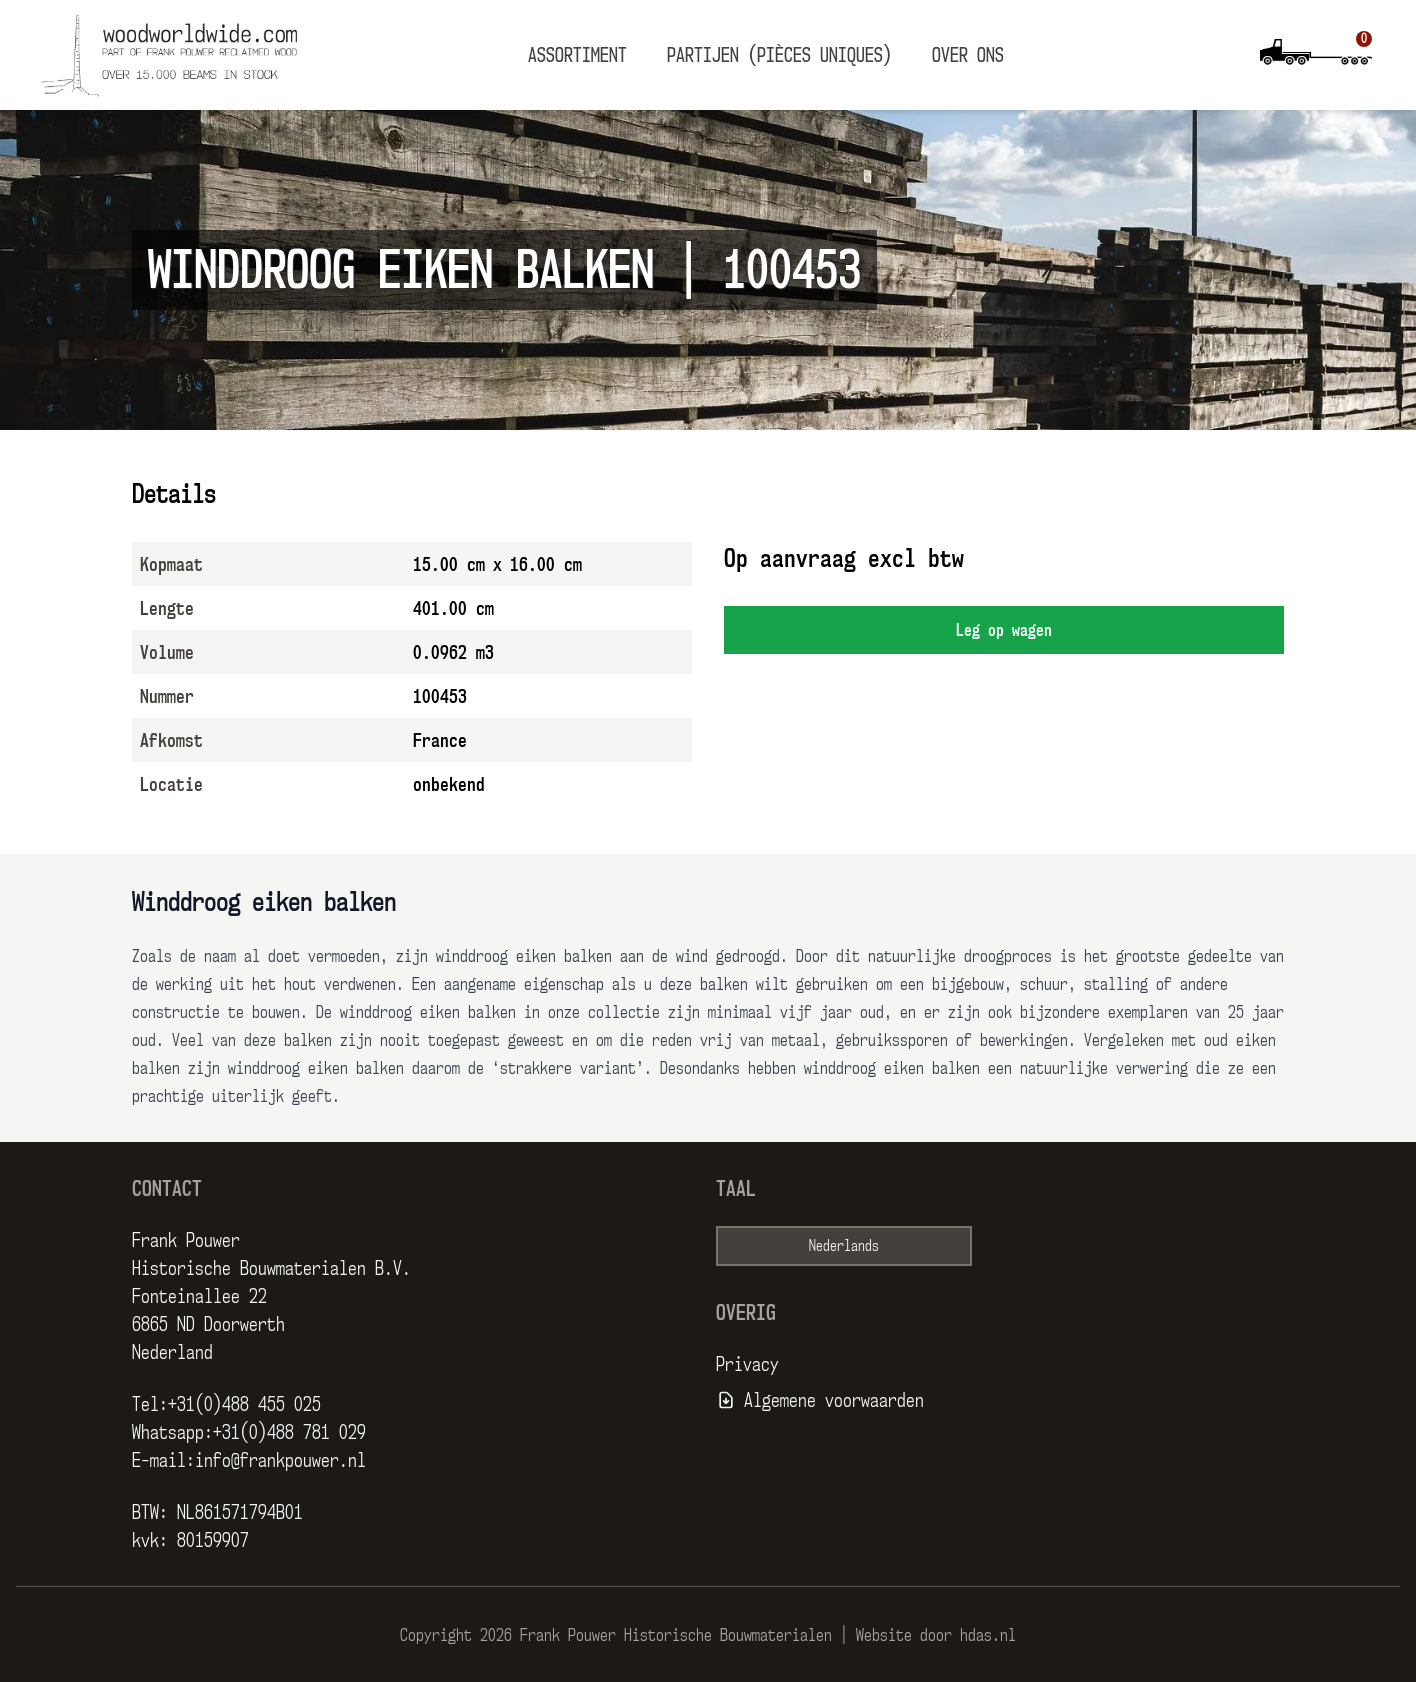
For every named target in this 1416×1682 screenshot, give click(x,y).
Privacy (747, 1364)
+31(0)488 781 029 (289, 1432)
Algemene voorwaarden (834, 1400)
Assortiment (577, 55)
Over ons (968, 55)
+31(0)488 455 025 (244, 1404)
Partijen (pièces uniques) (779, 55)
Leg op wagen (1004, 630)
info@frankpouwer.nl (280, 1460)
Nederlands (844, 1245)
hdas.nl (988, 1635)
